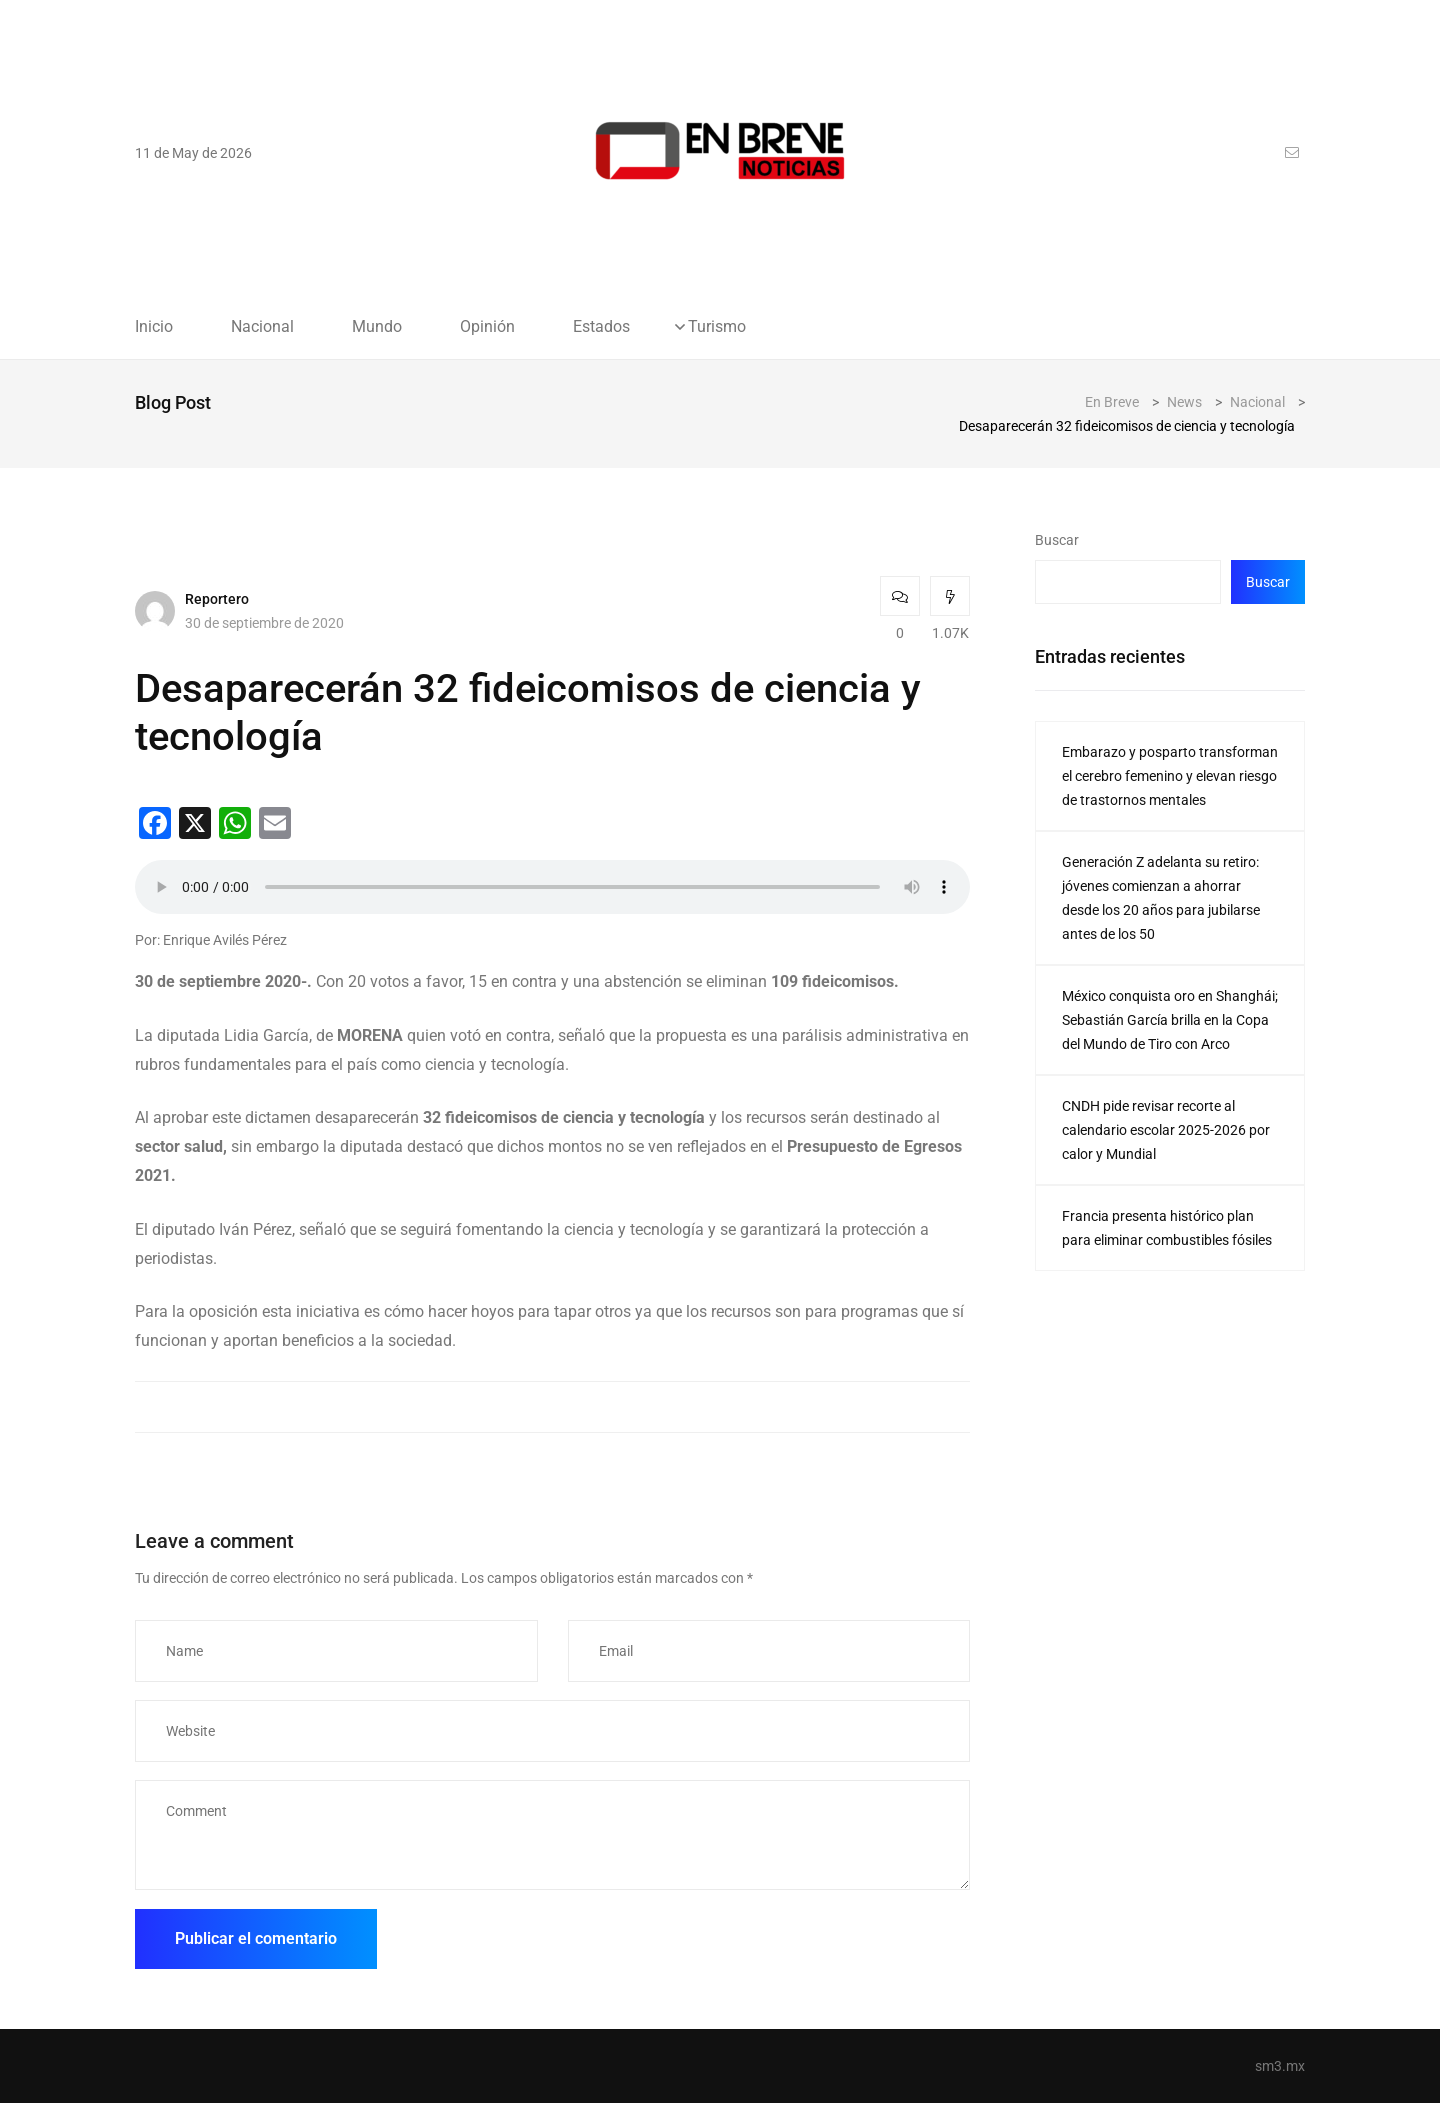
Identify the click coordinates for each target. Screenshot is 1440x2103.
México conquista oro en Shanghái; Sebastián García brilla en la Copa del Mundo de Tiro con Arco (1170, 1020)
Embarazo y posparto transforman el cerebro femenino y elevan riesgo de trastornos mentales (1170, 776)
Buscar (1057, 540)
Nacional (262, 327)
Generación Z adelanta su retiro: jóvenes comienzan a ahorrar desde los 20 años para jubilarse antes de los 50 (1161, 898)
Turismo (717, 327)
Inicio (154, 327)
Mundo (377, 327)
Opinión (487, 327)
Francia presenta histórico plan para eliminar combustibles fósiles (1167, 1228)
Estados (601, 327)
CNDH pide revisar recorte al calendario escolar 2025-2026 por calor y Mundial (1166, 1130)
